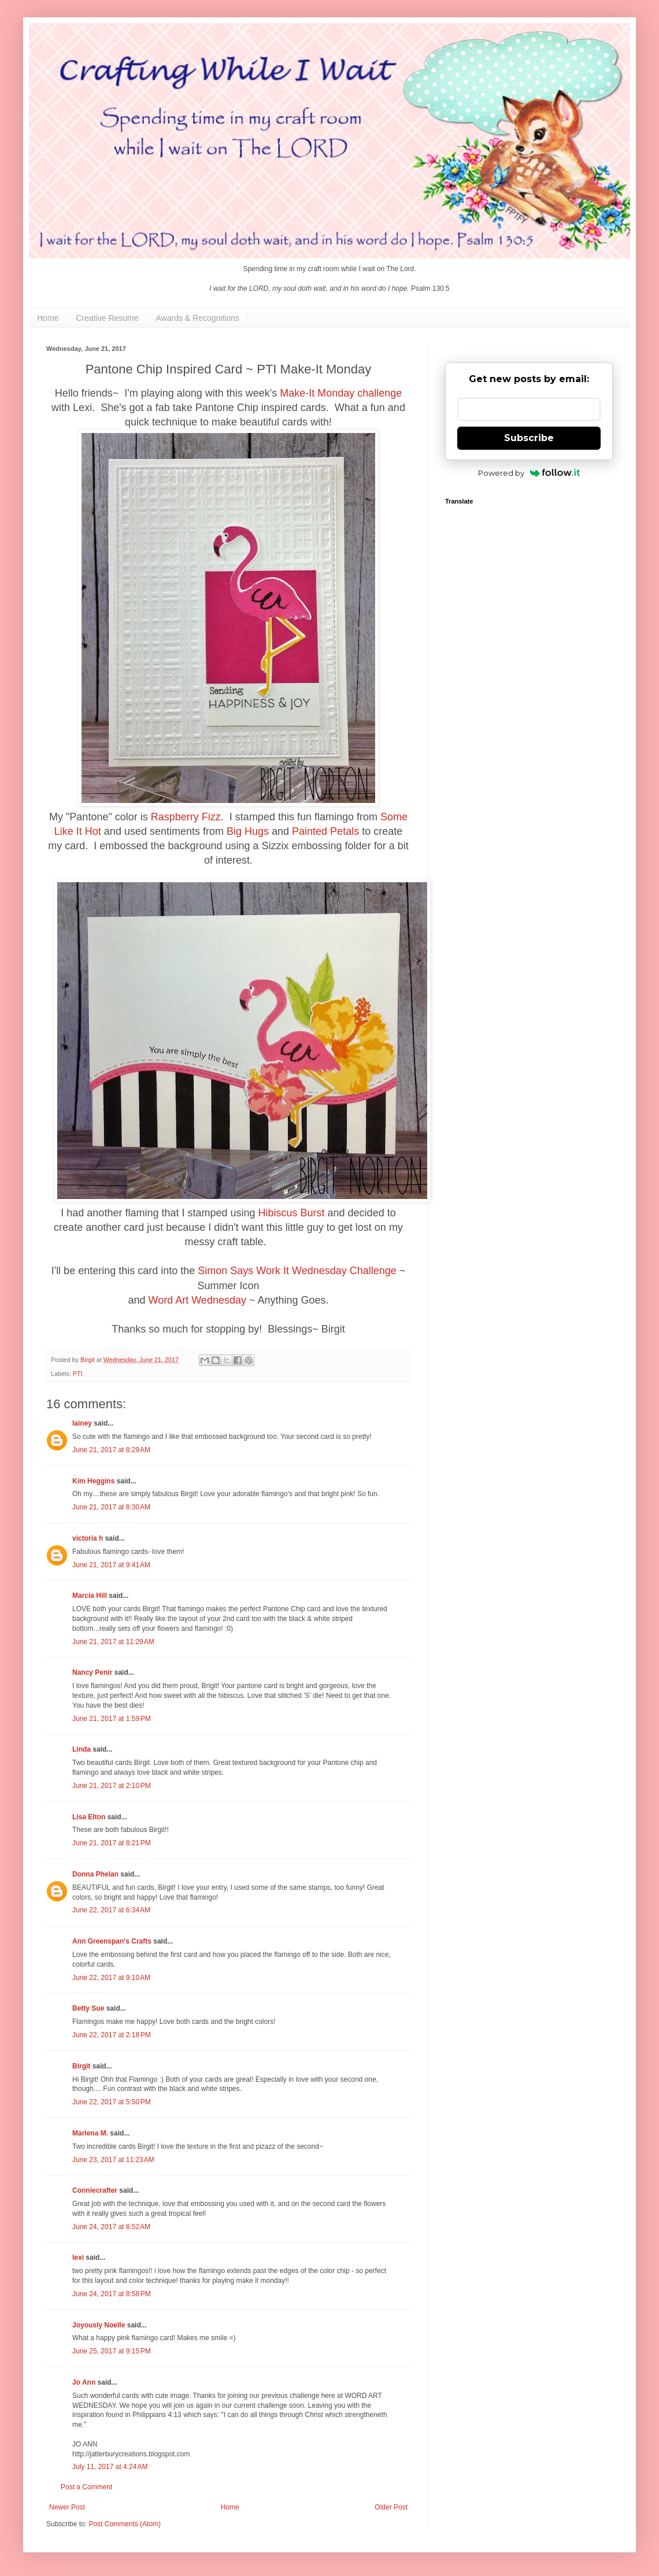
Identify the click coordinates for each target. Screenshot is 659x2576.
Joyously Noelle (98, 2325)
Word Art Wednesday (197, 1300)
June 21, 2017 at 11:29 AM (113, 1642)
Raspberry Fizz (186, 817)
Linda (81, 1749)
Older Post (391, 2507)
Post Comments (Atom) (124, 2524)
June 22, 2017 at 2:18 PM (111, 2035)
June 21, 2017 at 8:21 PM (111, 1843)
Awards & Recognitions (197, 318)
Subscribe (529, 437)
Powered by (529, 473)
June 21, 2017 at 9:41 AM (111, 1565)
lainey (82, 1423)
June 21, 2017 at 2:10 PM (111, 1786)
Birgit (81, 2066)
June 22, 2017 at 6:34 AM (111, 1910)
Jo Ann (83, 2382)
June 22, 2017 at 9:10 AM (111, 1978)
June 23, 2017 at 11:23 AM (113, 2160)
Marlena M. (90, 2133)
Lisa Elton (88, 1817)
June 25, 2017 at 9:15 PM (111, 2351)
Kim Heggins (93, 1481)
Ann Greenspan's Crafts (111, 1941)
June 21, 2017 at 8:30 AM (111, 1507)
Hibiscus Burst (291, 1213)
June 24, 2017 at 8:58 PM (111, 2294)
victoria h (87, 1538)
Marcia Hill (89, 1596)
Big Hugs (248, 831)
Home (47, 318)
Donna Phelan (95, 1874)
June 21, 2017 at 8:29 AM (111, 1450)
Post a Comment (86, 2487)
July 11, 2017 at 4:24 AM (109, 2467)
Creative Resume (107, 318)
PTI (78, 1373)
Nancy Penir (93, 1672)
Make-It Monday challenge (341, 393)
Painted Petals (325, 831)
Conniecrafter (94, 2190)
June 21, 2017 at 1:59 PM (111, 1719)
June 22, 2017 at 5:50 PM (111, 2102)
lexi (78, 2257)
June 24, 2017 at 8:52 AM (111, 2227)
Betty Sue (88, 2008)
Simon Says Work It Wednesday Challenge (297, 1270)
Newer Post (67, 2507)
